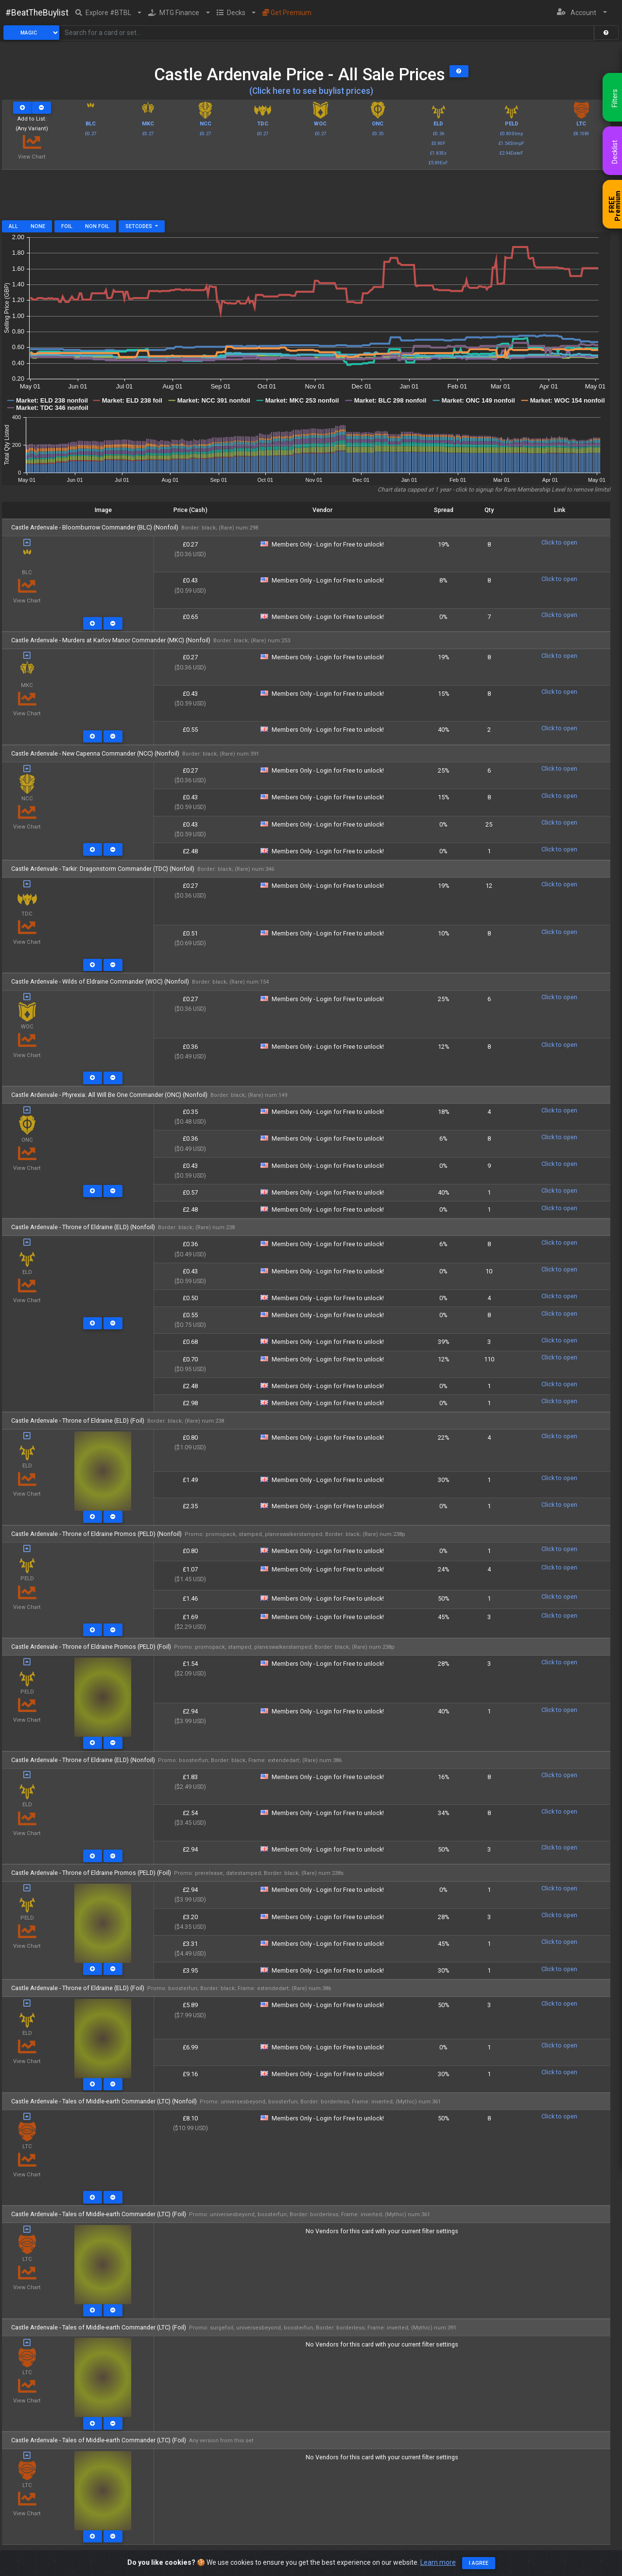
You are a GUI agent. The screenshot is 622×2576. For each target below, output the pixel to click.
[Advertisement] (306, 198)
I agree (478, 2563)
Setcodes (139, 226)
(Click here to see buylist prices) (311, 91)
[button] (108, 12)
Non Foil (97, 226)
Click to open (559, 542)
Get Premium (286, 13)
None (38, 226)
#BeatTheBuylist (37, 13)
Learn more (438, 2563)
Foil (66, 226)
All (13, 226)
